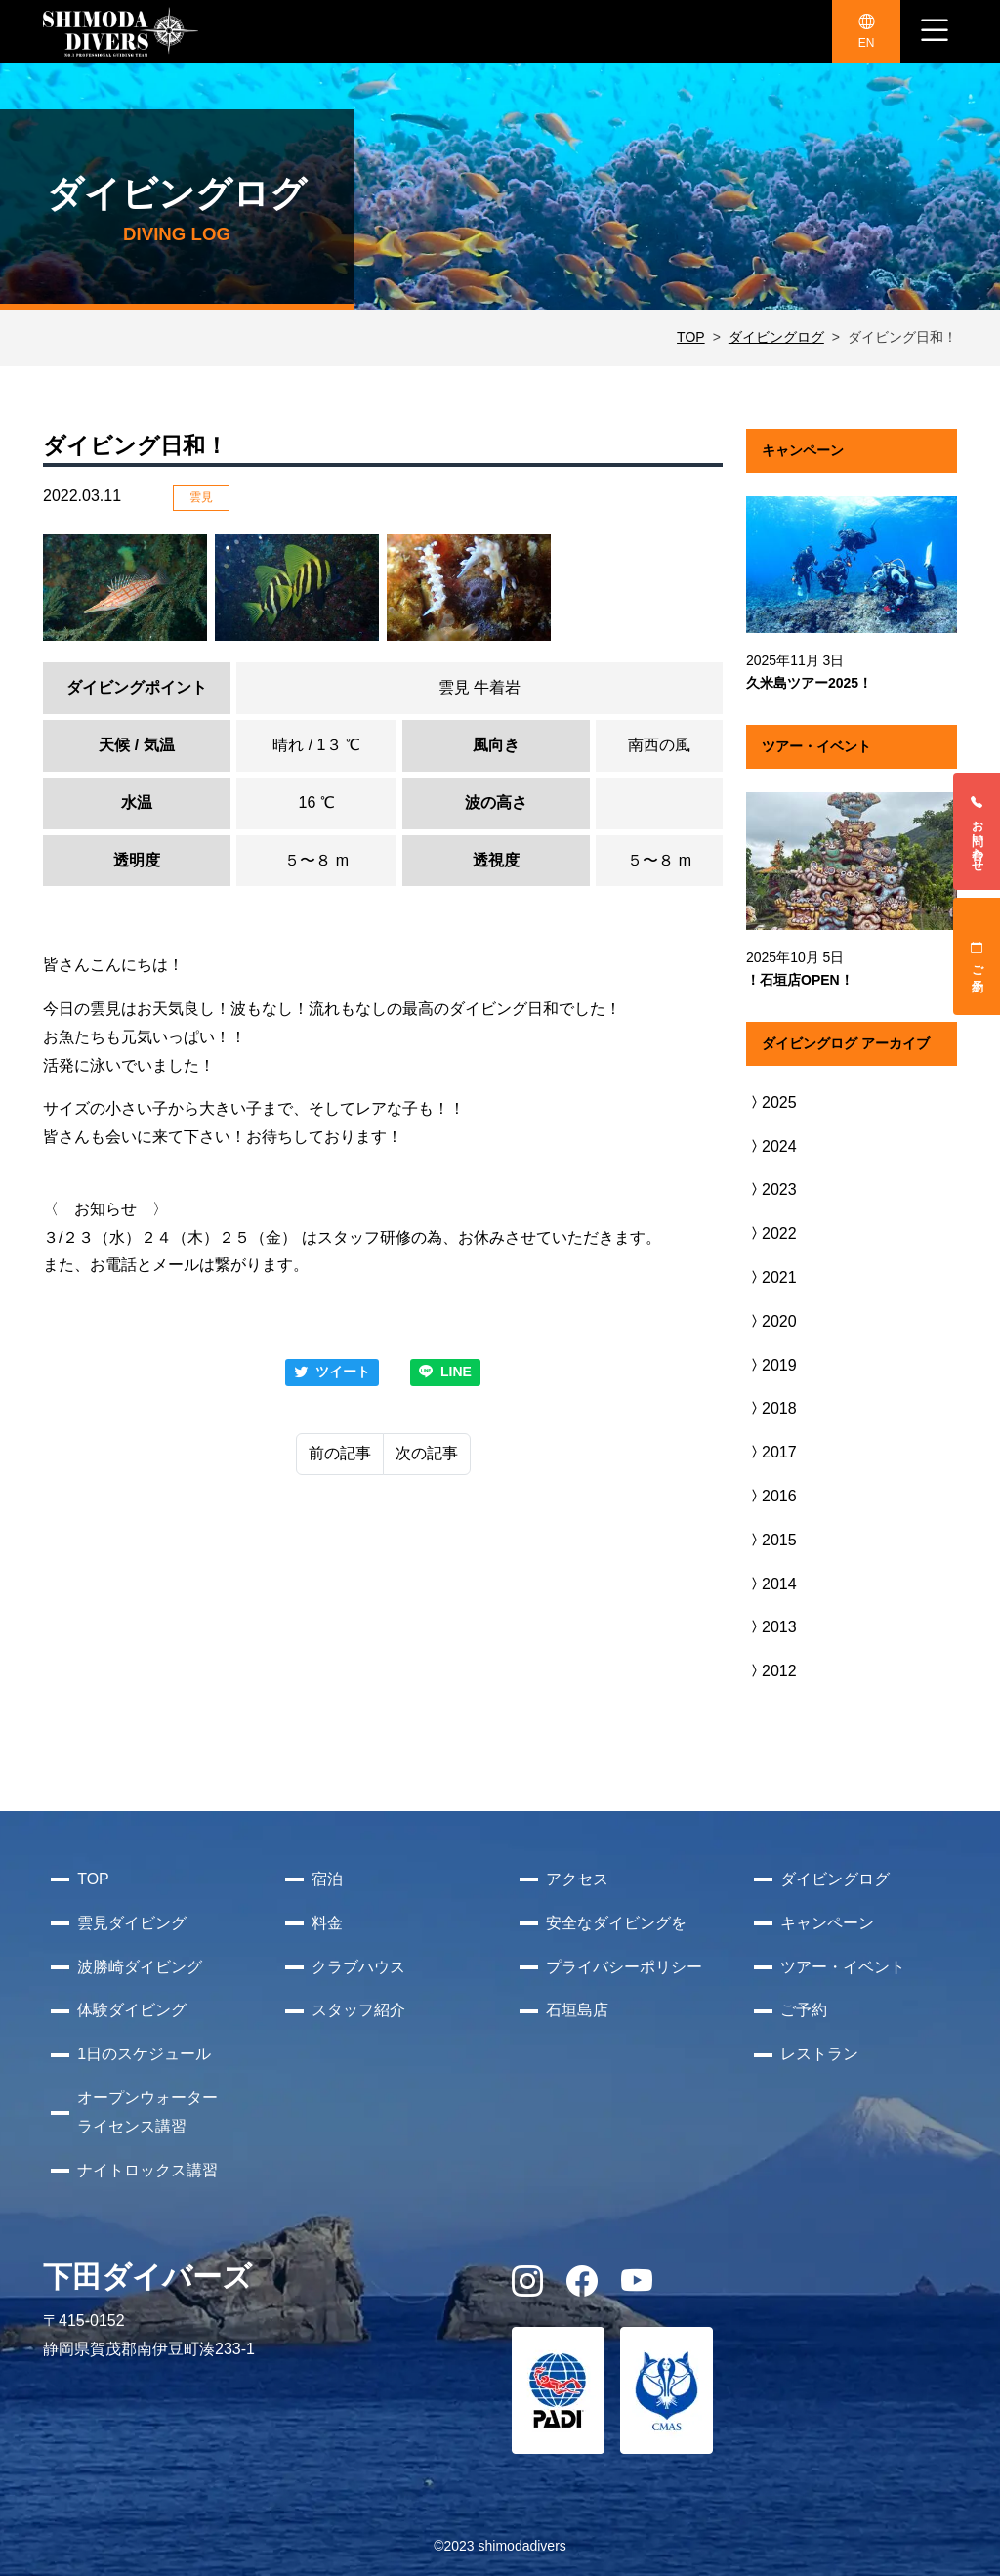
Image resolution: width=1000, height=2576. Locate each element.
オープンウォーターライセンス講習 (147, 2112)
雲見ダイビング (132, 1923)
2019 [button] (771, 1365)
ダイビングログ (776, 337)
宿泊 (327, 1879)
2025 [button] (771, 1102)
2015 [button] (771, 1540)
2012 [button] (771, 1671)
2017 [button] (771, 1452)
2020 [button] (771, 1321)
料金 (327, 1923)
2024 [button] (771, 1146)
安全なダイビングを (616, 1923)
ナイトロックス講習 (147, 2170)
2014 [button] (771, 1584)
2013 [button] (771, 1627)
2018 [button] (771, 1408)
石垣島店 (577, 2010)
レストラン (819, 2054)
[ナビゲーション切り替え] (934, 31)
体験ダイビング (132, 2010)
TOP (691, 337)
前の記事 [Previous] (340, 1453)
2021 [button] (771, 1277)
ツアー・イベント (842, 1967)
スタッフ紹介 (358, 2010)
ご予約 (977, 956)
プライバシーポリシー (624, 1967)
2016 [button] (771, 1496)
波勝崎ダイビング (139, 1967)
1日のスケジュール (144, 2054)
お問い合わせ (977, 831)
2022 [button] (771, 1233)
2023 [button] (771, 1189)
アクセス (577, 1879)
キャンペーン (827, 1923)
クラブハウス (358, 1967)
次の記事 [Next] (427, 1453)
